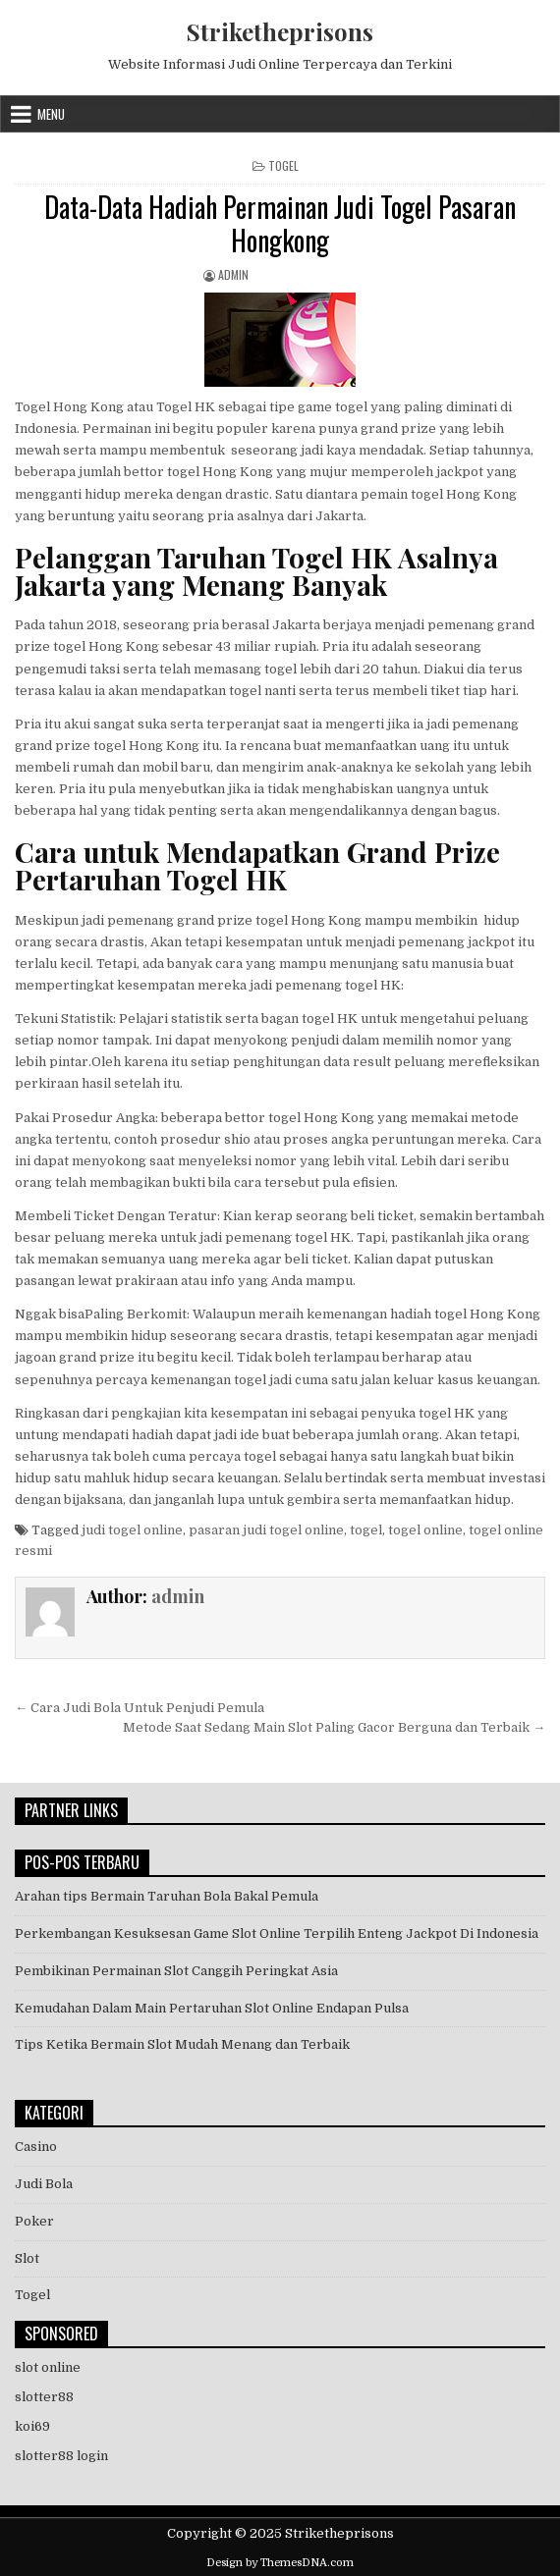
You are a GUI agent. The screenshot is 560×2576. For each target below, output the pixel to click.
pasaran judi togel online (266, 1530)
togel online (425, 1530)
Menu (51, 114)
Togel (283, 165)
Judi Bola (44, 2183)
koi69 (32, 2426)
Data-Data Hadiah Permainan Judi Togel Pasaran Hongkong (280, 223)
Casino (36, 2146)
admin (233, 274)
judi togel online (132, 1530)
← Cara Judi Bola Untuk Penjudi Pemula (139, 1707)
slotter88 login (61, 2455)
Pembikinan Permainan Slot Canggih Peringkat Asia (176, 1970)
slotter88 (44, 2396)
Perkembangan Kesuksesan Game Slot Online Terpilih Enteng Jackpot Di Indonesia (276, 1933)
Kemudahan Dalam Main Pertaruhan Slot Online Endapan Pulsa (212, 2008)
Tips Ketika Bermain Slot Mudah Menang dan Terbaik (182, 2044)
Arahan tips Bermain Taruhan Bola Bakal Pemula (166, 1896)
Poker (34, 2221)
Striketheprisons (280, 31)
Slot (27, 2258)
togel (366, 1530)
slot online (48, 2367)
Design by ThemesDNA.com (280, 2562)
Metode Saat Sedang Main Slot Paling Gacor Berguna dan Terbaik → (334, 1727)
